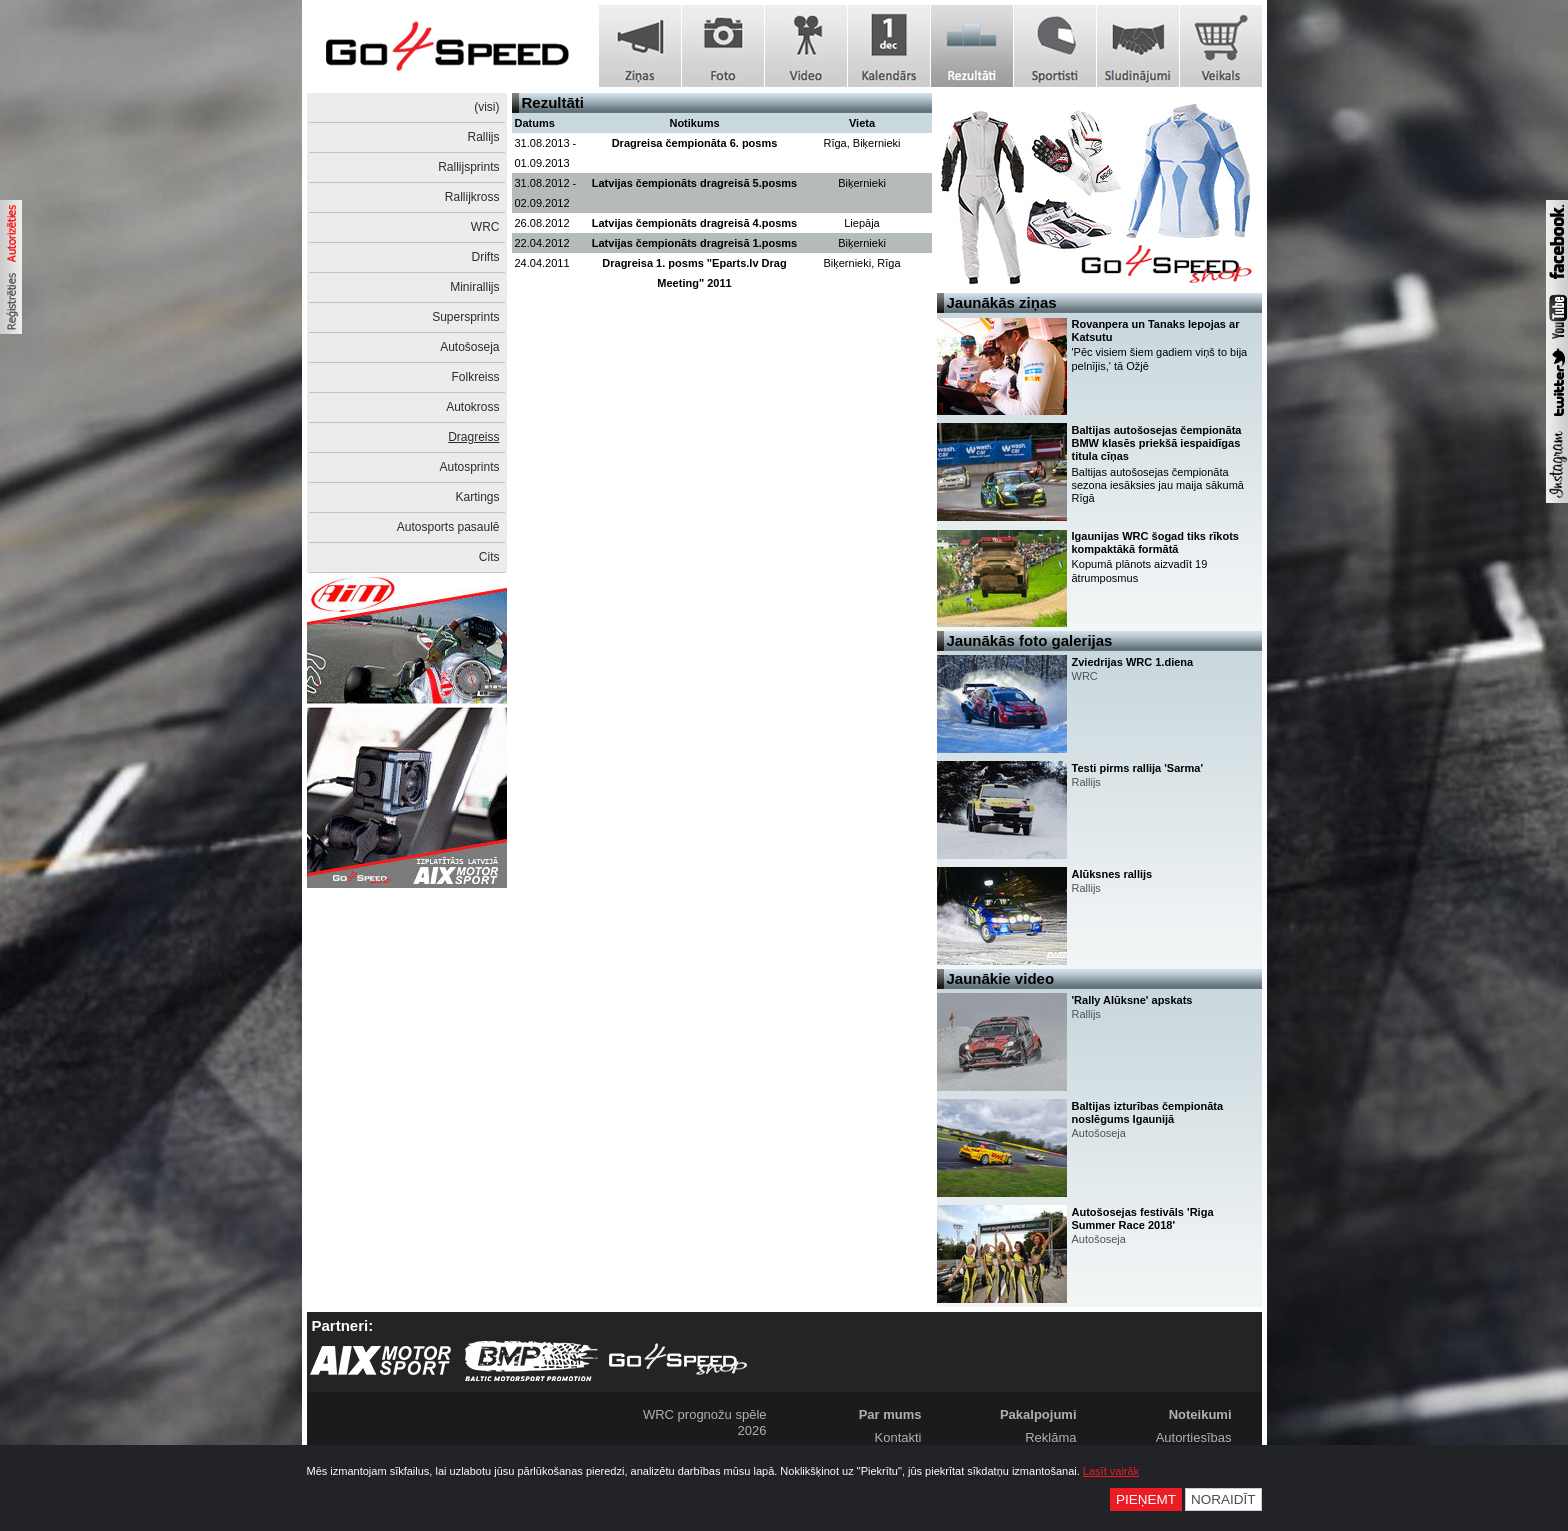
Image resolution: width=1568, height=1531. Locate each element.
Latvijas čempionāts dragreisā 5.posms (694, 183)
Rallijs (483, 137)
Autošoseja (469, 347)
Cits (489, 557)
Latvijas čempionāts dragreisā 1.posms (694, 243)
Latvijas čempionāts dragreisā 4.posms (694, 223)
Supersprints (465, 317)
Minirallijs (474, 287)
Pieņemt (1146, 1499)
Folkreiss (475, 377)
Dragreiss (473, 437)
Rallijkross (472, 197)
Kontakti (898, 1437)
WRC (485, 227)
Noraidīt (1223, 1499)
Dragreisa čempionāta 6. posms (695, 143)
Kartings (477, 497)
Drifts (486, 257)
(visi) (486, 107)
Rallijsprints (468, 167)
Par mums (890, 1414)
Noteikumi (1200, 1414)
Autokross (472, 407)
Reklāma (1050, 1437)
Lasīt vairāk (1111, 1471)
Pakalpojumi (1038, 1414)
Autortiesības (1194, 1437)
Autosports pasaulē (448, 527)
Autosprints (469, 467)
